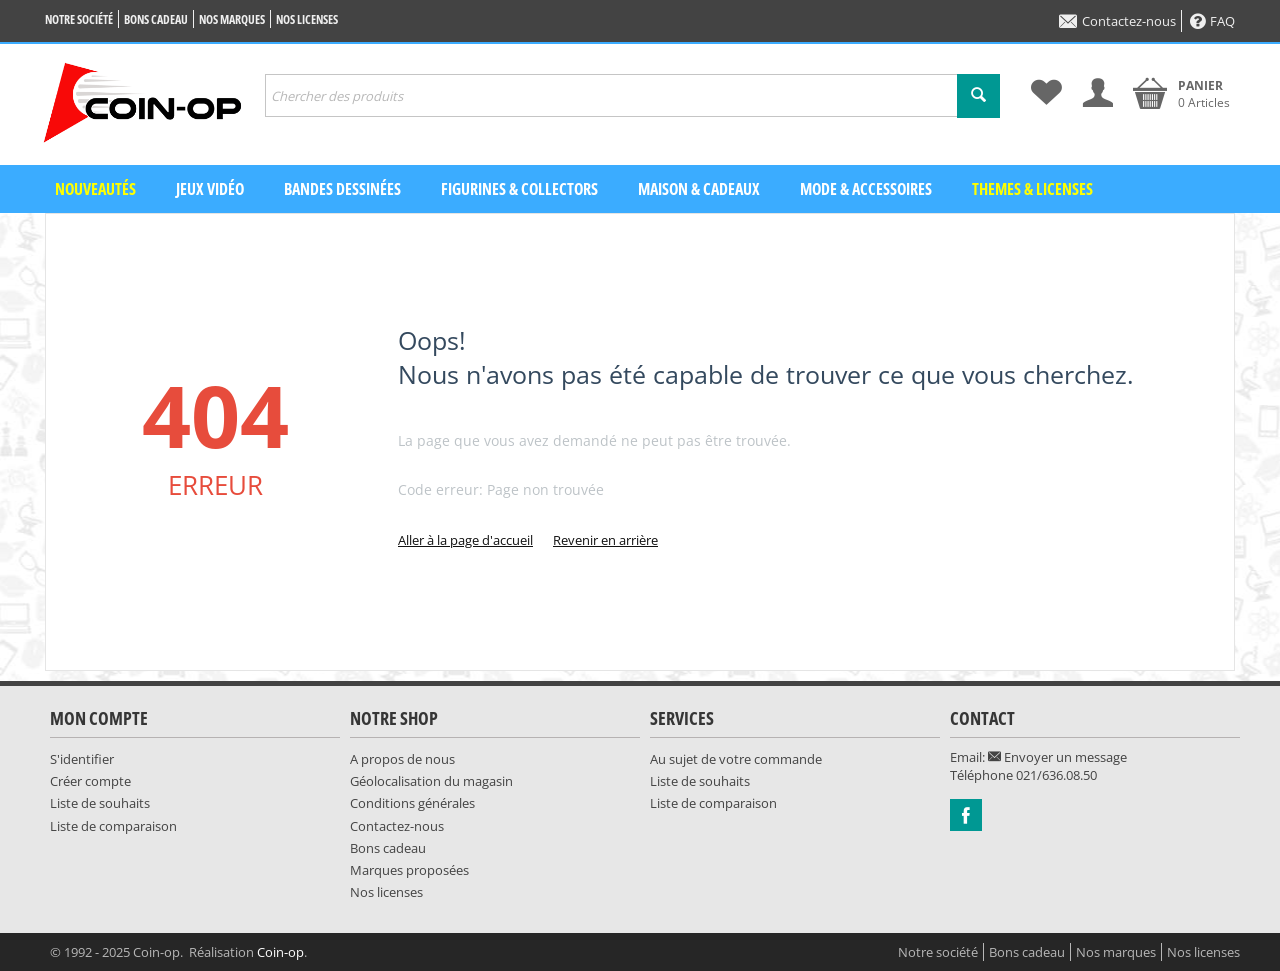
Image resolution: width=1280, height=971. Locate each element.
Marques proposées (409, 870)
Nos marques (232, 19)
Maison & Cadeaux (699, 189)
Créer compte (90, 781)
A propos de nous (402, 759)
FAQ (1212, 21)
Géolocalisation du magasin (431, 781)
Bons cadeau (156, 19)
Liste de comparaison (113, 826)
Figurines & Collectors (519, 189)
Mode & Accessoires (866, 189)
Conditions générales (412, 803)
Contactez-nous (1117, 21)
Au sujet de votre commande (736, 759)
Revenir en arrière (605, 540)
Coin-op (280, 952)
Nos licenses (307, 19)
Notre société (79, 19)
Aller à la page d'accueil (465, 540)
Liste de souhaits (100, 803)
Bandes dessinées (342, 189)
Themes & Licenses (1032, 189)
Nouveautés (95, 189)
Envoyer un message (1057, 757)
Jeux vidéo (210, 189)
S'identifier (82, 759)
